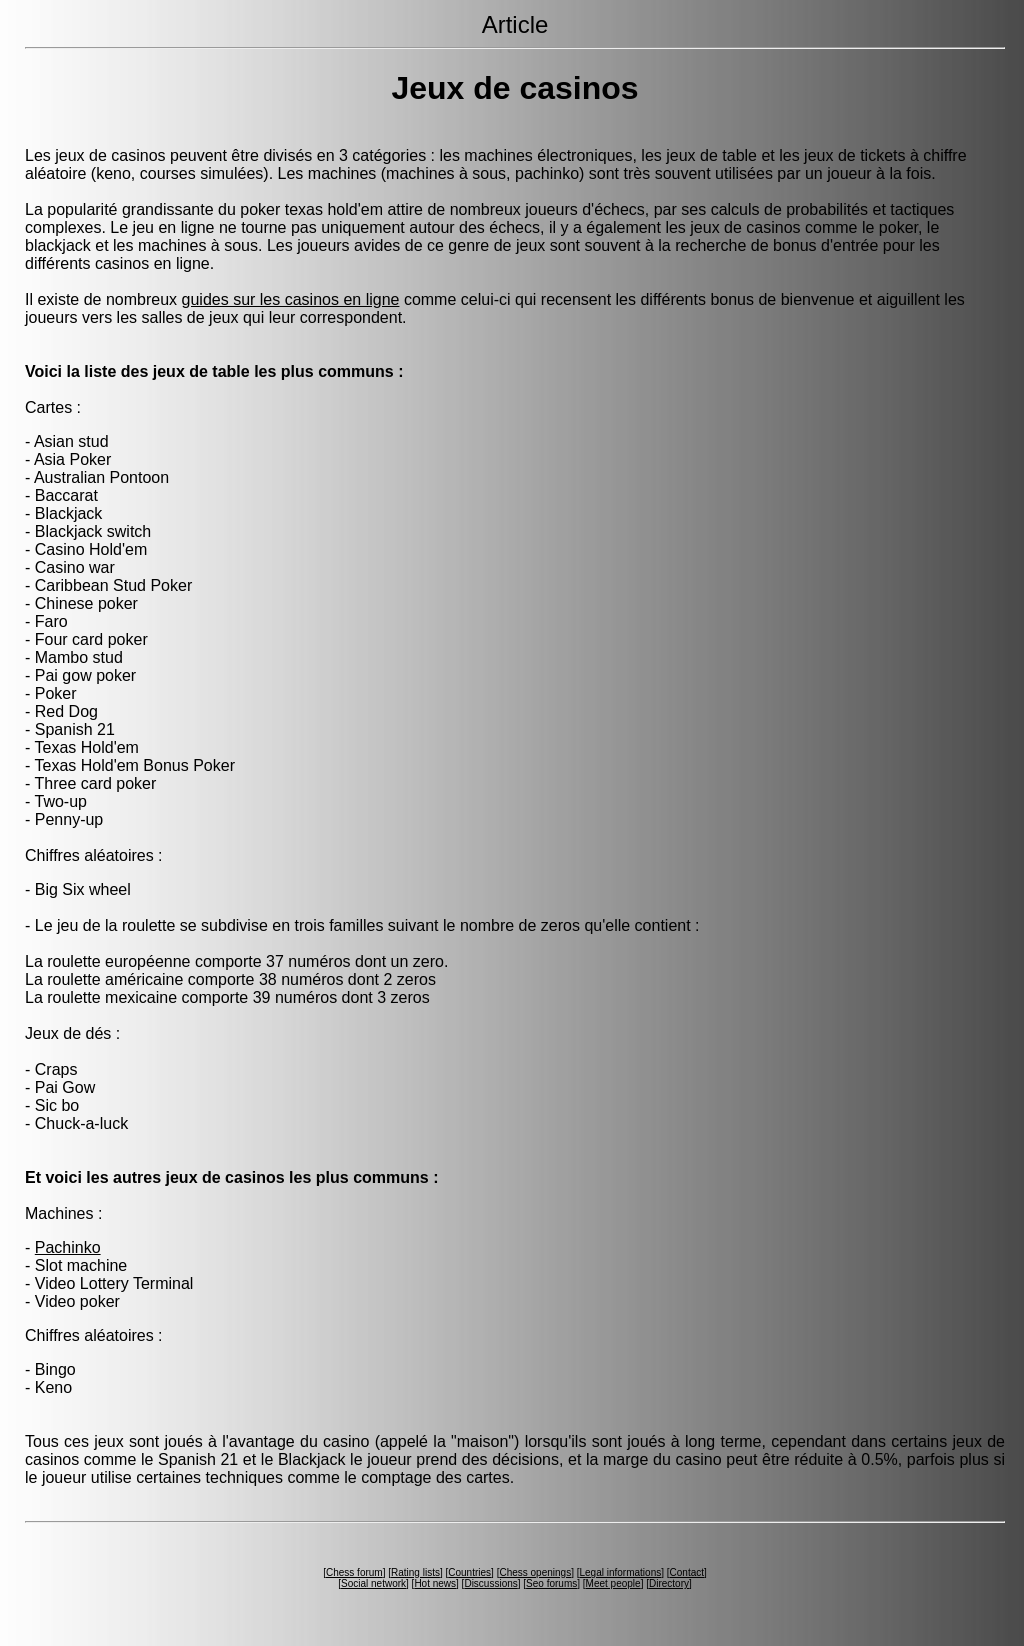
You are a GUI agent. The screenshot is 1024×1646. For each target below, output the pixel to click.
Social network (373, 1583)
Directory (669, 1583)
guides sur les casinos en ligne (291, 299)
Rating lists (415, 1572)
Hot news (435, 1583)
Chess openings (535, 1572)
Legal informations (620, 1572)
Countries (469, 1572)
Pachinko (68, 1247)
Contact (687, 1572)
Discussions (490, 1583)
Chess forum (354, 1572)
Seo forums (551, 1583)
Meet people (613, 1583)
